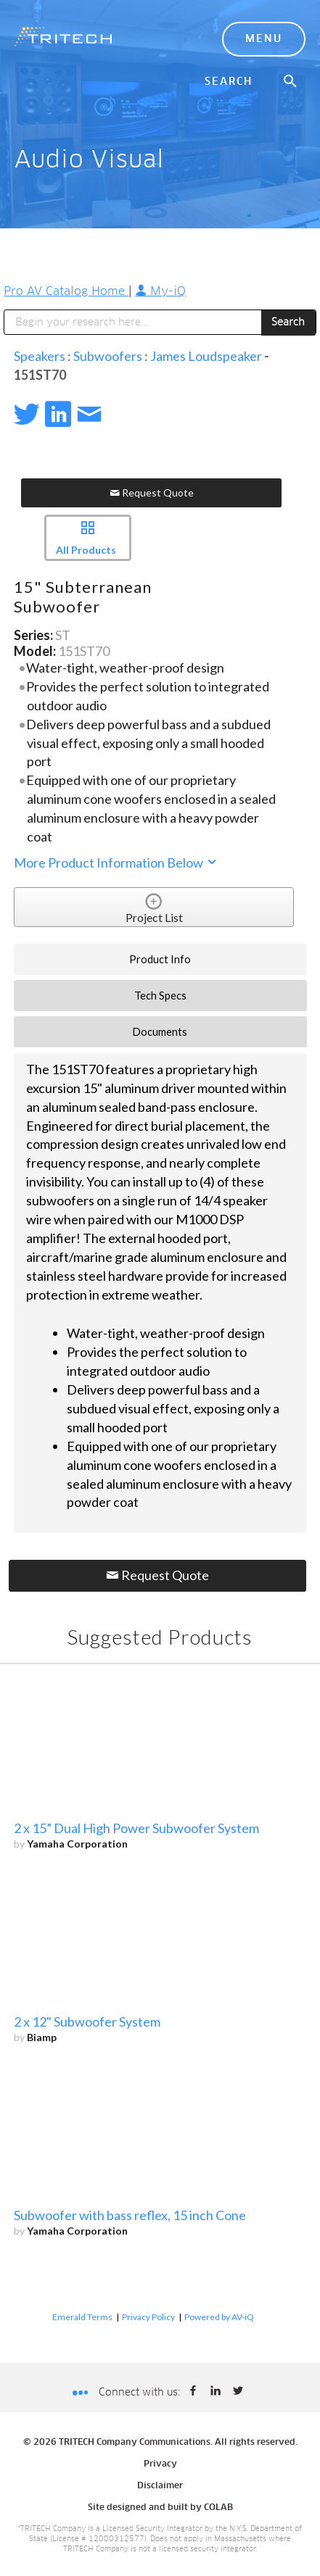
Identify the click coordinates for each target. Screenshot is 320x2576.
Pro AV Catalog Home (66, 291)
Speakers (39, 356)
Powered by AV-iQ (219, 2316)
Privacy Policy (148, 2316)
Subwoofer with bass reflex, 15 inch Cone (130, 2215)
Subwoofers (107, 356)
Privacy (160, 2464)
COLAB (218, 2508)
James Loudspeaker (206, 356)
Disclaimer (160, 2486)
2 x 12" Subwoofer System (87, 2021)
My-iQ (160, 291)
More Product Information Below (116, 863)
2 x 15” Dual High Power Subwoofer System (136, 1828)
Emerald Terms (82, 2316)
